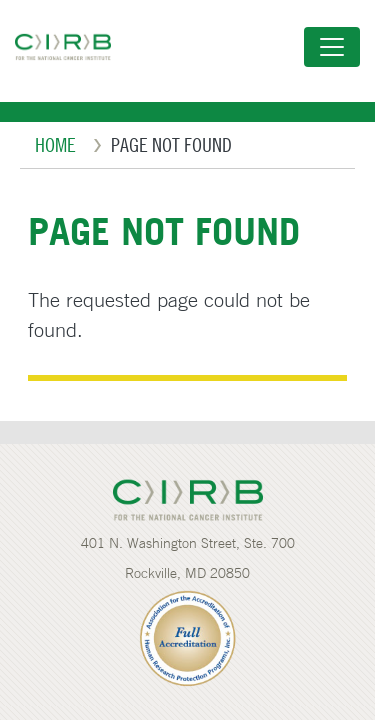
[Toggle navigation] (332, 47)
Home (55, 144)
